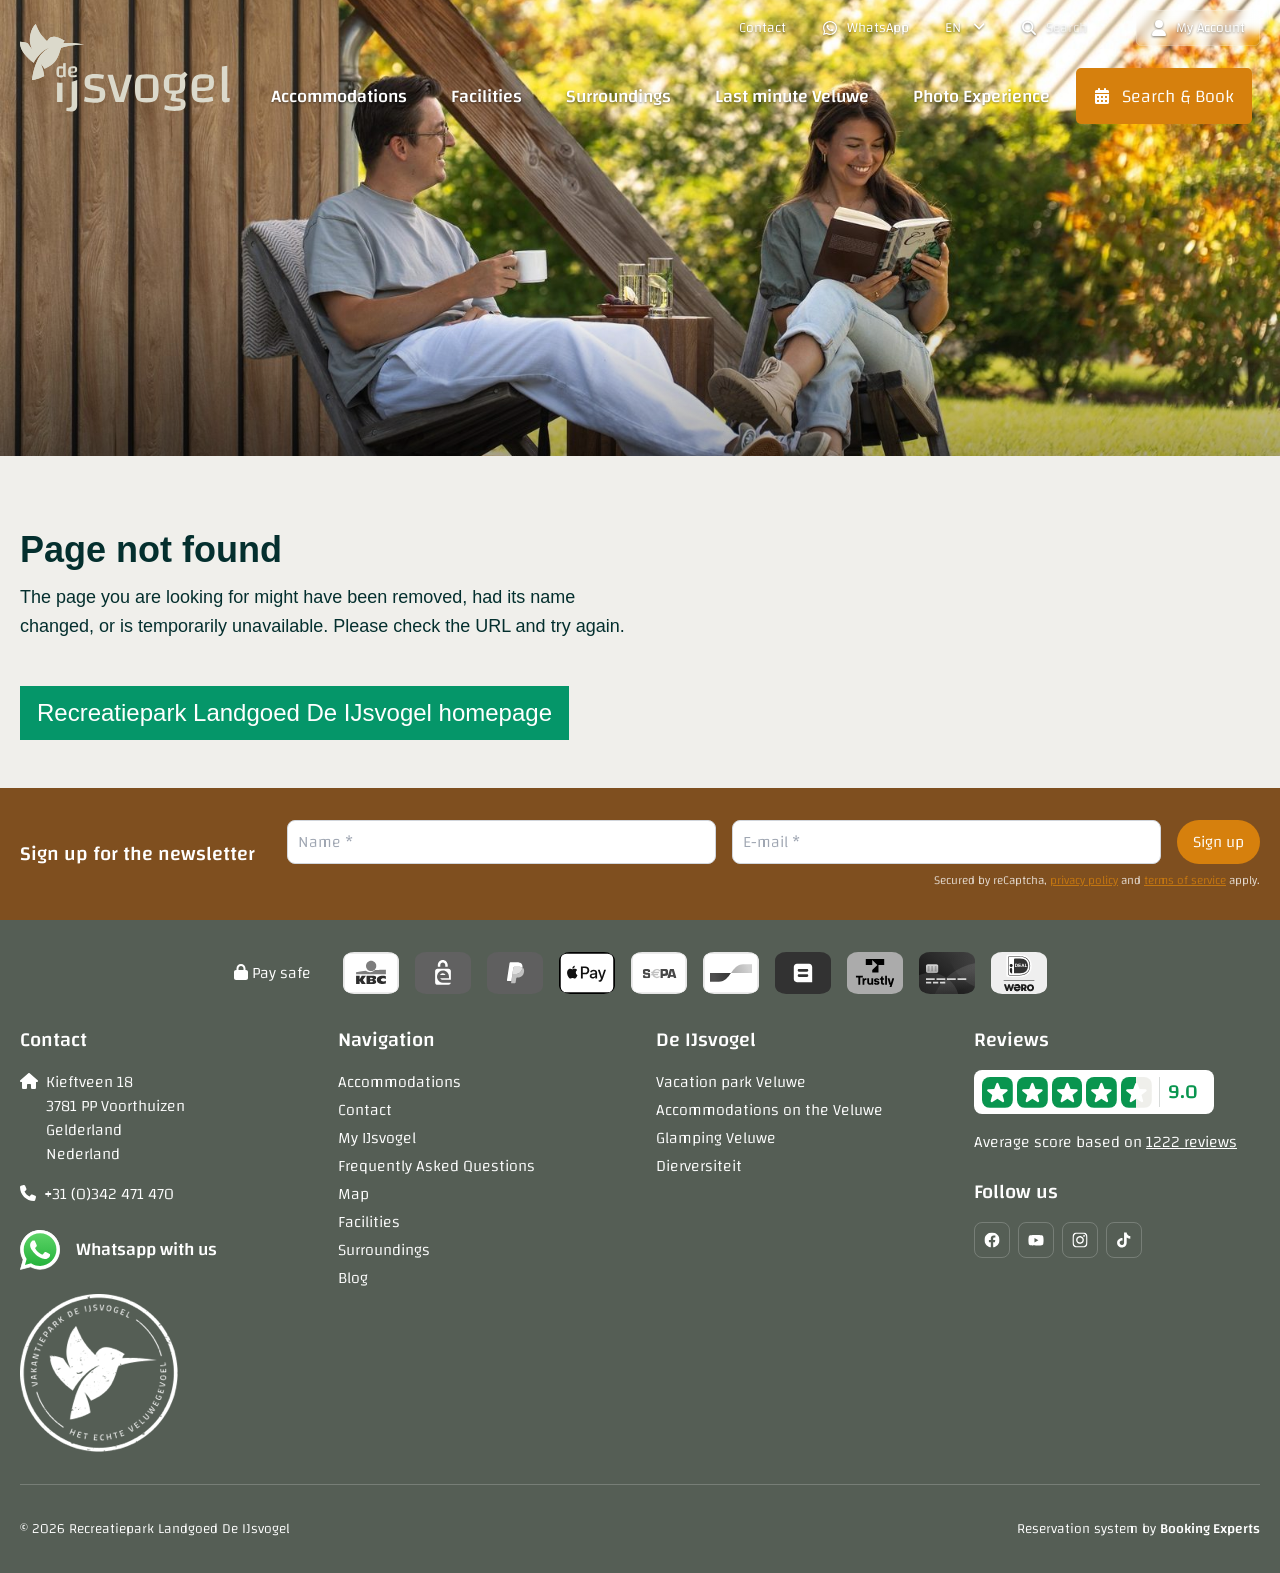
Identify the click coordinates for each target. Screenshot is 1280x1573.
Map (353, 1194)
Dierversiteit (699, 1166)
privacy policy (1084, 880)
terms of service (1185, 880)
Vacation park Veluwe (731, 1082)
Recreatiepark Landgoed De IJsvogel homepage (294, 712)
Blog (353, 1278)
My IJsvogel (377, 1138)
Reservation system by (1138, 1529)
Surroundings (384, 1250)
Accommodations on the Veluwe (769, 1110)
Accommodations (399, 1082)
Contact (365, 1110)
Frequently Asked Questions (436, 1166)
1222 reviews (1191, 1142)
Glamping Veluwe (716, 1138)
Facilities (369, 1222)
